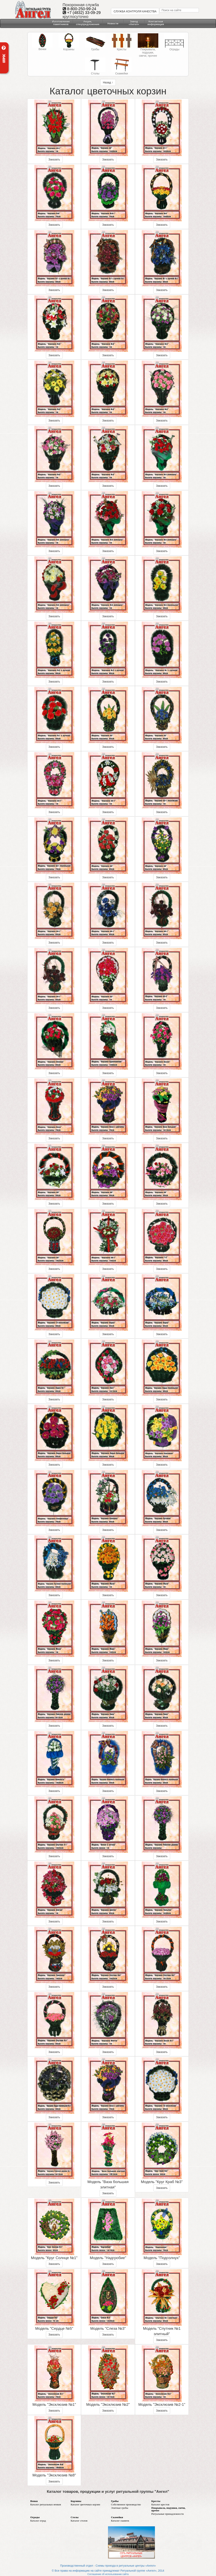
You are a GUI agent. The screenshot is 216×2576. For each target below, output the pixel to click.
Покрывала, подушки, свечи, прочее (148, 52)
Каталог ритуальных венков (45, 2504)
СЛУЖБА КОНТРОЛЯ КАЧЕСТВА (135, 11)
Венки (42, 49)
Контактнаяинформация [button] (156, 23)
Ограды (174, 49)
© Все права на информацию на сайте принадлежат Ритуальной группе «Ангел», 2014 (108, 2570)
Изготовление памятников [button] (61, 23)
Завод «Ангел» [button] (134, 23)
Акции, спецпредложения (87, 23)
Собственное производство (126, 2504)
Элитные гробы (119, 2507)
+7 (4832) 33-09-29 (84, 12)
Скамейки (121, 73)
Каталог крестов (160, 2504)
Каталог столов (79, 2520)
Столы (95, 73)
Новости (112, 23)
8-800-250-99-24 (81, 9)
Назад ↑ (108, 82)
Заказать (54, 159)
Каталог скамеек (120, 2520)
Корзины (68, 49)
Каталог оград (38, 2520)
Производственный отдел (76, 2565)
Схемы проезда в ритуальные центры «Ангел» (125, 2565)
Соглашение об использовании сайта (108, 2574)
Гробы (95, 49)
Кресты (121, 49)
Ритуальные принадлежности (167, 2513)
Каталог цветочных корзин (85, 2504)
